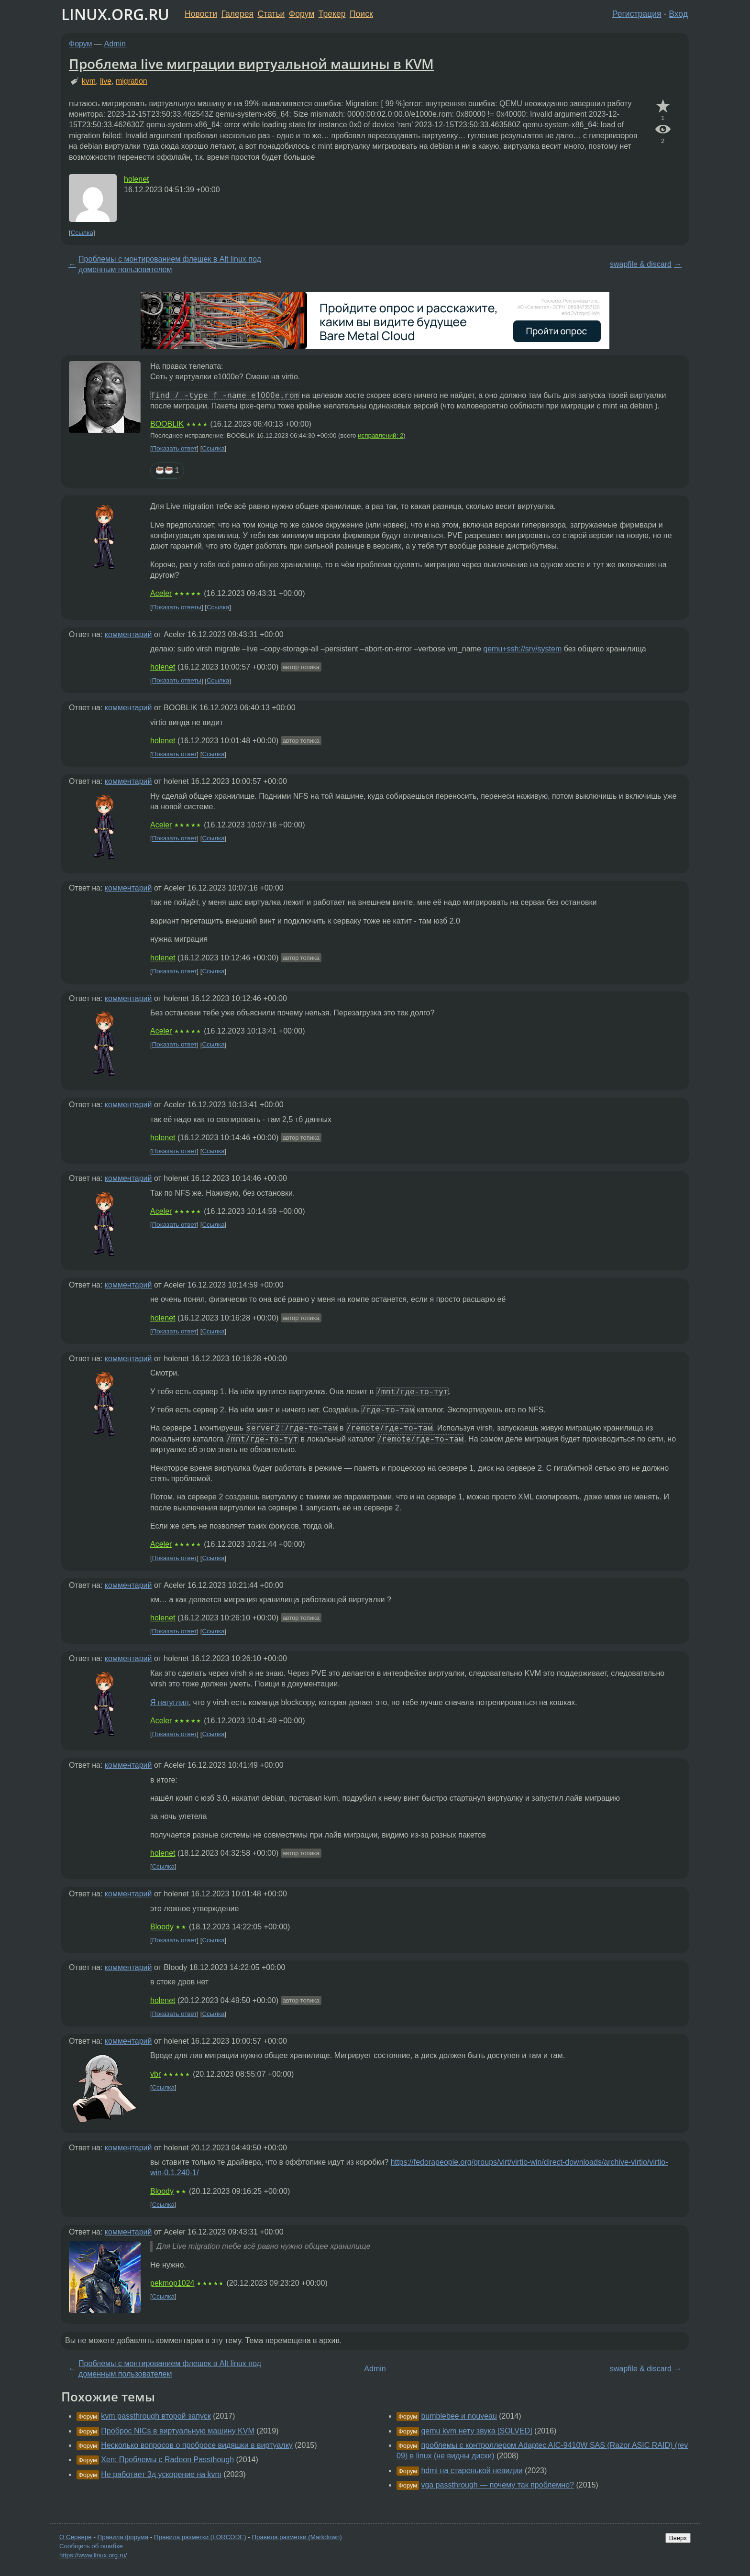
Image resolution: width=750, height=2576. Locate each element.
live (105, 81)
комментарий (128, 634)
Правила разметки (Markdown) (297, 2537)
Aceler (161, 593)
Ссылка (82, 232)
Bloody (162, 1927)
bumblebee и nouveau (458, 2416)
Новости (201, 14)
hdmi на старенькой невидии (471, 2470)
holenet (136, 179)
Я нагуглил (169, 1702)
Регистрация (637, 14)
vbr (155, 2074)
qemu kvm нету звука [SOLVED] (476, 2431)
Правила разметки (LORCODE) (200, 2537)
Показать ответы (176, 607)
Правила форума (123, 2537)
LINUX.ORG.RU (115, 14)
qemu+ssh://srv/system (522, 649)
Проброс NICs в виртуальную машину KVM (177, 2431)
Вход (678, 14)
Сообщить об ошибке (91, 2546)
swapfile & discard (641, 264)
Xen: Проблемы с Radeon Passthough (167, 2459)
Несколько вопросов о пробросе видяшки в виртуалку (197, 2445)
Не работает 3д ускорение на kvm (161, 2474)
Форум (301, 14)
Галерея (237, 14)
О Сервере (75, 2537)
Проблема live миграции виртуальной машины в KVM (251, 64)
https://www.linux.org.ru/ (93, 2555)
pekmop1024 (172, 2283)
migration (131, 81)
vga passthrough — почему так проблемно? (497, 2485)
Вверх (678, 2538)
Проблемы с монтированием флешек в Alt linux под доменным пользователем (169, 264)
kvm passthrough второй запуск (155, 2416)
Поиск (361, 14)
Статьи (271, 14)
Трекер (332, 14)
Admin (115, 44)
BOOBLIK (167, 424)
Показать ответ (174, 448)
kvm (89, 81)
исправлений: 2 (380, 435)
